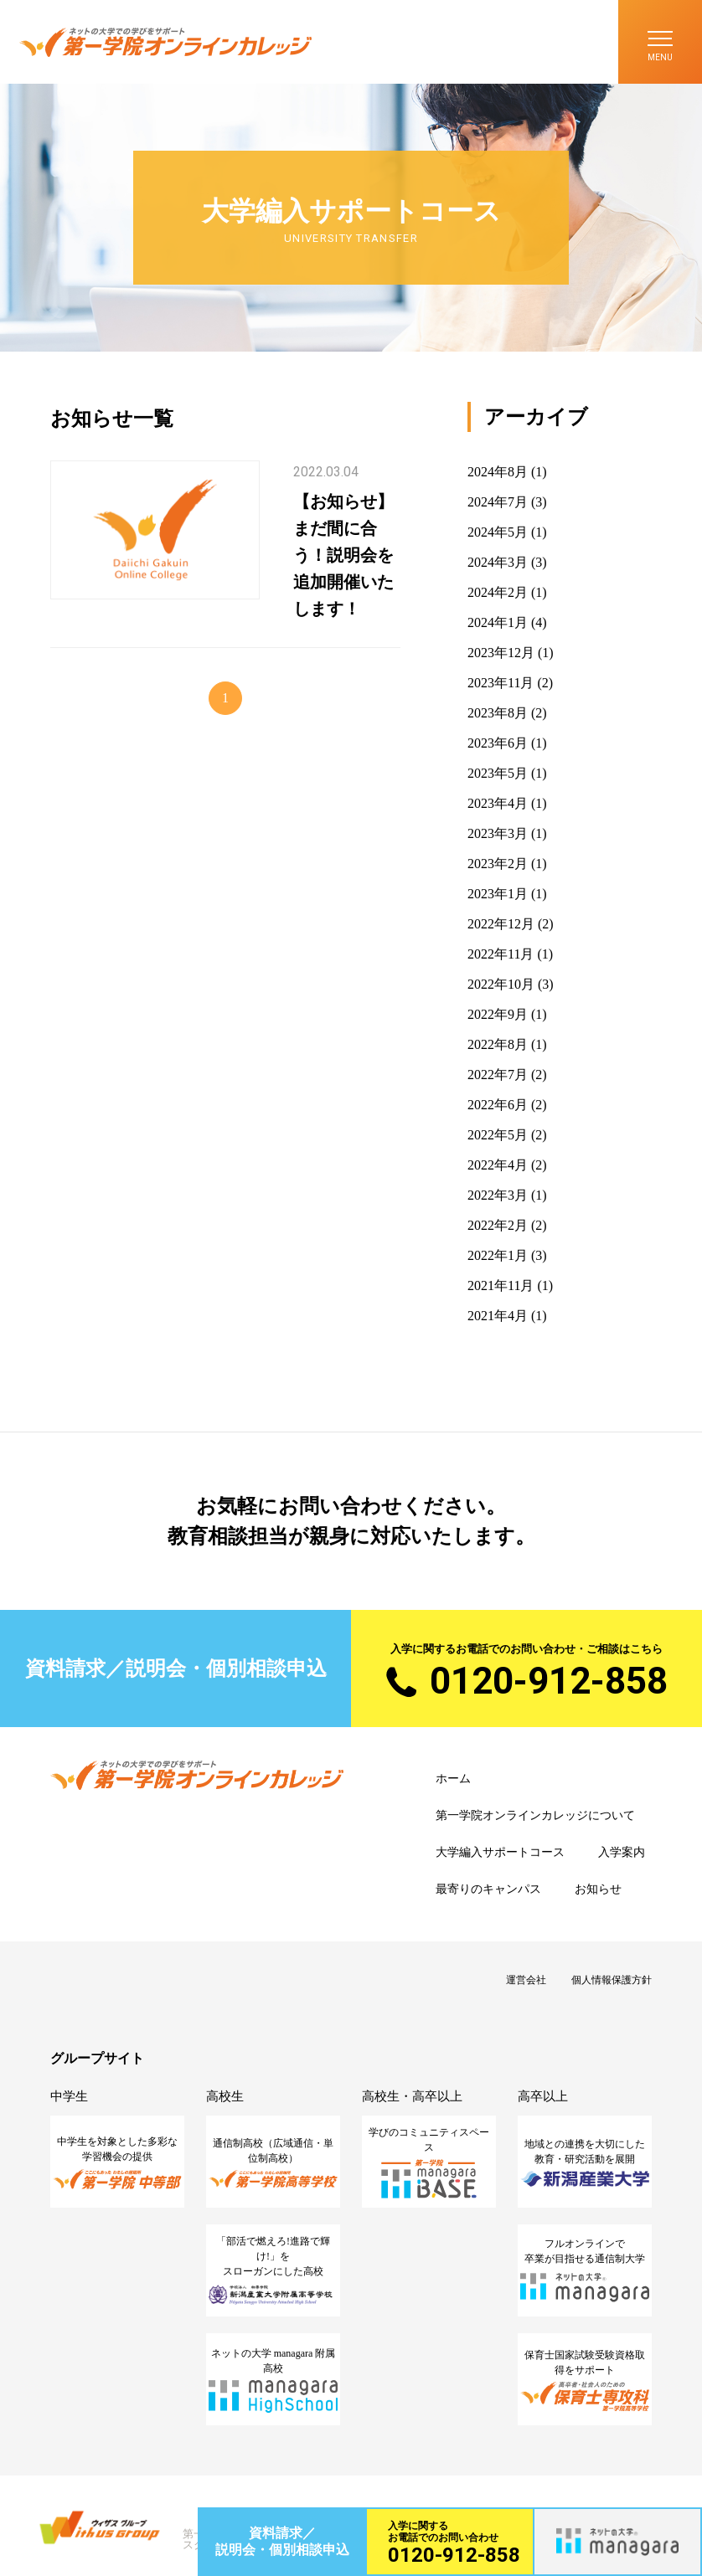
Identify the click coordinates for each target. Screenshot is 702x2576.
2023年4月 (497, 803)
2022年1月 (497, 1255)
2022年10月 (500, 984)
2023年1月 (497, 894)
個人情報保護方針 (611, 1980)
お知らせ (598, 1889)
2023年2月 (497, 863)
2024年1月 (497, 622)
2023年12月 (500, 652)
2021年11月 (500, 1285)
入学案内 (621, 1852)
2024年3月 (497, 562)
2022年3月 (497, 1195)
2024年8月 (497, 472)
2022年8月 (497, 1044)
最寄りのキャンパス (488, 1889)
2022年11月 (500, 954)
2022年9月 (497, 1014)
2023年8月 (497, 713)
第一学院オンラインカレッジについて (535, 1815)
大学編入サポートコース (500, 1852)
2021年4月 (497, 1316)
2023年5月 (497, 773)
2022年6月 (497, 1105)
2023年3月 (497, 833)
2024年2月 (497, 592)
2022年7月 (497, 1074)
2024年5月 (497, 532)
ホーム (453, 1778)
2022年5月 (497, 1135)
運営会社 (526, 1980)
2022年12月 (500, 924)
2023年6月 (497, 743)
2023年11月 (500, 683)
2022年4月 (497, 1165)
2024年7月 (497, 502)
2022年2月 (497, 1225)
